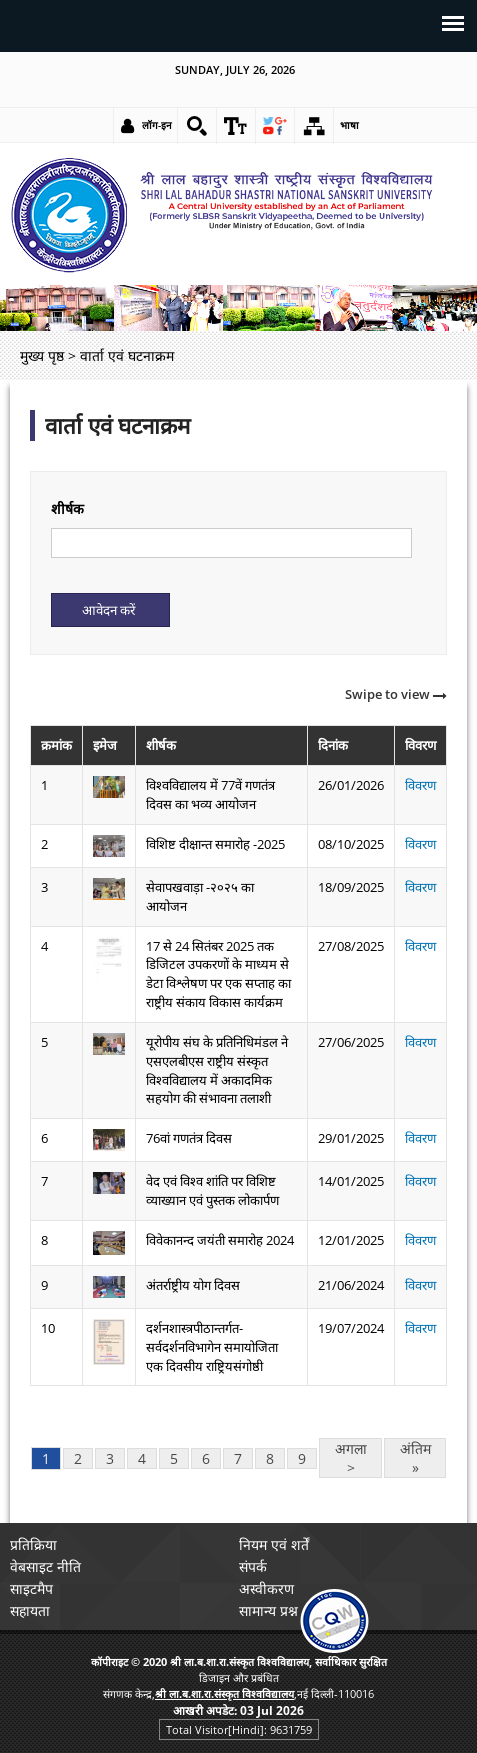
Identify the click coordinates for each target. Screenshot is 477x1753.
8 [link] (270, 1458)
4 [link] (142, 1458)
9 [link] (302, 1458)
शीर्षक (67, 508)
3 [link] (110, 1458)
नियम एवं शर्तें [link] (274, 1544)
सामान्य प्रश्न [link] (268, 1610)
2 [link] (78, 1458)
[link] (197, 126)
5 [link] (174, 1458)
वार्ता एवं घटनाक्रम (117, 425)
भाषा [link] (349, 125)
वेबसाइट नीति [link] (45, 1566)
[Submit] (110, 610)
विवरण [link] (420, 785)
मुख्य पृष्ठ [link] (42, 355)
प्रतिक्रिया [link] (33, 1544)
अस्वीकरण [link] (266, 1588)
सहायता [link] (30, 1610)
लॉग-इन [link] (157, 125)
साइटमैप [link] (31, 1588)
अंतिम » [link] (415, 1458)
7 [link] (238, 1458)
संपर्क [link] (253, 1566)
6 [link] (206, 1458)
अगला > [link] (351, 1458)
